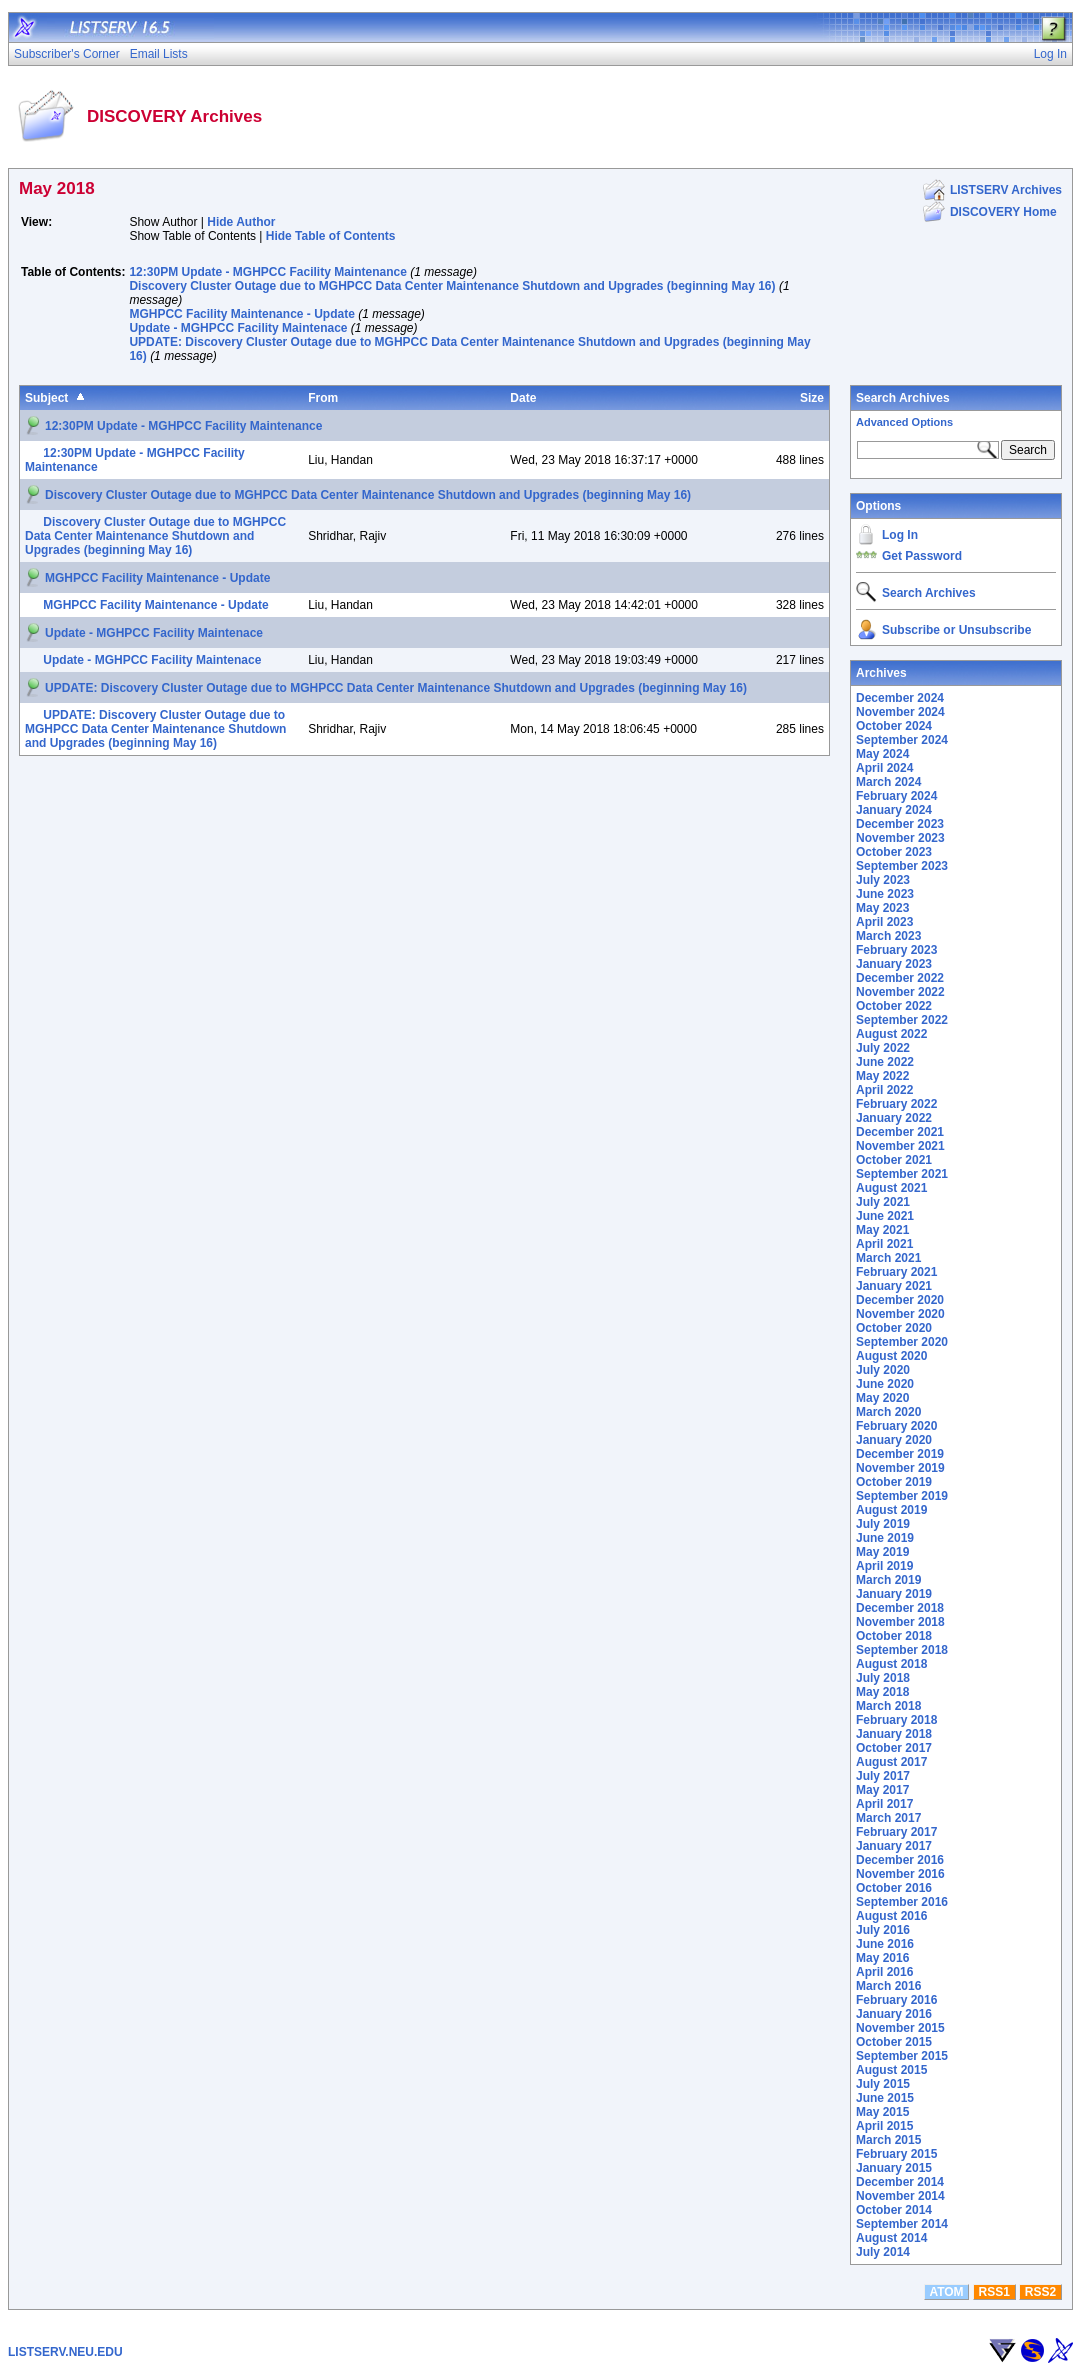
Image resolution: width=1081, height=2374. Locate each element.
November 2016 (900, 1874)
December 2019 (900, 1454)
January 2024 (894, 810)
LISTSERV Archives (1006, 190)
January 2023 (894, 964)
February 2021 (896, 1272)
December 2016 (900, 1860)
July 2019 (883, 1524)
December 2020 (900, 1300)
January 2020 (894, 1440)
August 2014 (891, 2238)
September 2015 (902, 2056)
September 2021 (902, 1174)
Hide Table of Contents (331, 236)
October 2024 (894, 726)
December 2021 (900, 1132)
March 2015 (888, 2140)
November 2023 (900, 838)
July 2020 (883, 1370)
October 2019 (894, 1482)
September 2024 (902, 740)
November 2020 (900, 1314)
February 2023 (896, 950)
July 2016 (883, 1930)
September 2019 (902, 1496)
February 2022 (896, 1104)
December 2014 (900, 2182)
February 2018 (896, 1720)
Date (523, 398)
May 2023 (882, 908)
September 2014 (902, 2224)
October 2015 (894, 2042)
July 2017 (883, 1776)
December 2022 (900, 978)
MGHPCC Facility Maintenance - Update (241, 314)
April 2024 (884, 768)
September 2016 (902, 1902)
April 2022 (884, 1090)
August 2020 (891, 1356)
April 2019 (884, 1566)
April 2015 (884, 2126)
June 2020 (885, 1384)
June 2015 (885, 2098)
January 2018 (894, 1734)
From (323, 398)
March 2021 (888, 1258)
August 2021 (891, 1188)
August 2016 (891, 1916)
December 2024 (900, 698)
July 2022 (883, 1048)
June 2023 (885, 894)
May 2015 (882, 2112)
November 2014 (900, 2196)
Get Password (922, 556)
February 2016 (896, 2000)
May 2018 (882, 1692)
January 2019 (894, 1594)
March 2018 (888, 1706)
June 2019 (885, 1538)
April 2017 (884, 1804)
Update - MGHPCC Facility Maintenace (238, 328)
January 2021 (894, 1286)
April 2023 (884, 922)
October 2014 (894, 2210)
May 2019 (882, 1552)
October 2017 (894, 1748)
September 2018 (902, 1650)
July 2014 (883, 2252)
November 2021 (900, 1146)
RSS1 (994, 2292)
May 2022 (882, 1076)
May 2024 (882, 754)
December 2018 (900, 1608)
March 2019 (888, 1580)
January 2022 (894, 1118)
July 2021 (883, 1202)
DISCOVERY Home (1003, 212)
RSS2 (1040, 2292)
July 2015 (883, 2084)
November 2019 (900, 1468)
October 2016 (894, 1888)
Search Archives (903, 398)
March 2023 (888, 936)
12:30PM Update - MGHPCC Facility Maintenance (267, 272)
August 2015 (891, 2070)
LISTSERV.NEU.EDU (65, 2352)
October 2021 (894, 1160)
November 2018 (900, 1622)
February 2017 (896, 1832)
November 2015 (900, 2028)
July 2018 (883, 1678)
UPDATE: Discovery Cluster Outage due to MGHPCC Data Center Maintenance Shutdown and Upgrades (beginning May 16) (396, 688)
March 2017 (888, 1818)
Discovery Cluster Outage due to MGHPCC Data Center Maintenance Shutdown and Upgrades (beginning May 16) (452, 286)
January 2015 (894, 2168)
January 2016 (894, 2014)
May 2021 (882, 1230)
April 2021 (884, 1244)
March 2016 (888, 1986)
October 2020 (894, 1328)
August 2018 (891, 1664)
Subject (46, 398)
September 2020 (902, 1342)
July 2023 (883, 880)
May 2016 (882, 1958)
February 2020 (896, 1426)
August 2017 (891, 1762)
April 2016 (884, 1972)
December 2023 (900, 824)
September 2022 (902, 1020)
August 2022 (891, 1034)
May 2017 (882, 1790)
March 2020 (888, 1412)
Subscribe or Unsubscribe (956, 630)
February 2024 (896, 796)
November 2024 (900, 712)
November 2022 (900, 992)
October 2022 (894, 1006)
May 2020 (882, 1398)
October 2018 (894, 1636)
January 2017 (894, 1846)
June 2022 (885, 1062)
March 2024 (888, 782)
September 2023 (902, 866)
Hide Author (241, 222)
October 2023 (894, 852)
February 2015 (896, 2154)
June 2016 (885, 1944)
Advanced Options (904, 422)
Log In (900, 535)
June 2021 (885, 1216)
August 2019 (891, 1510)
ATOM (946, 2292)
